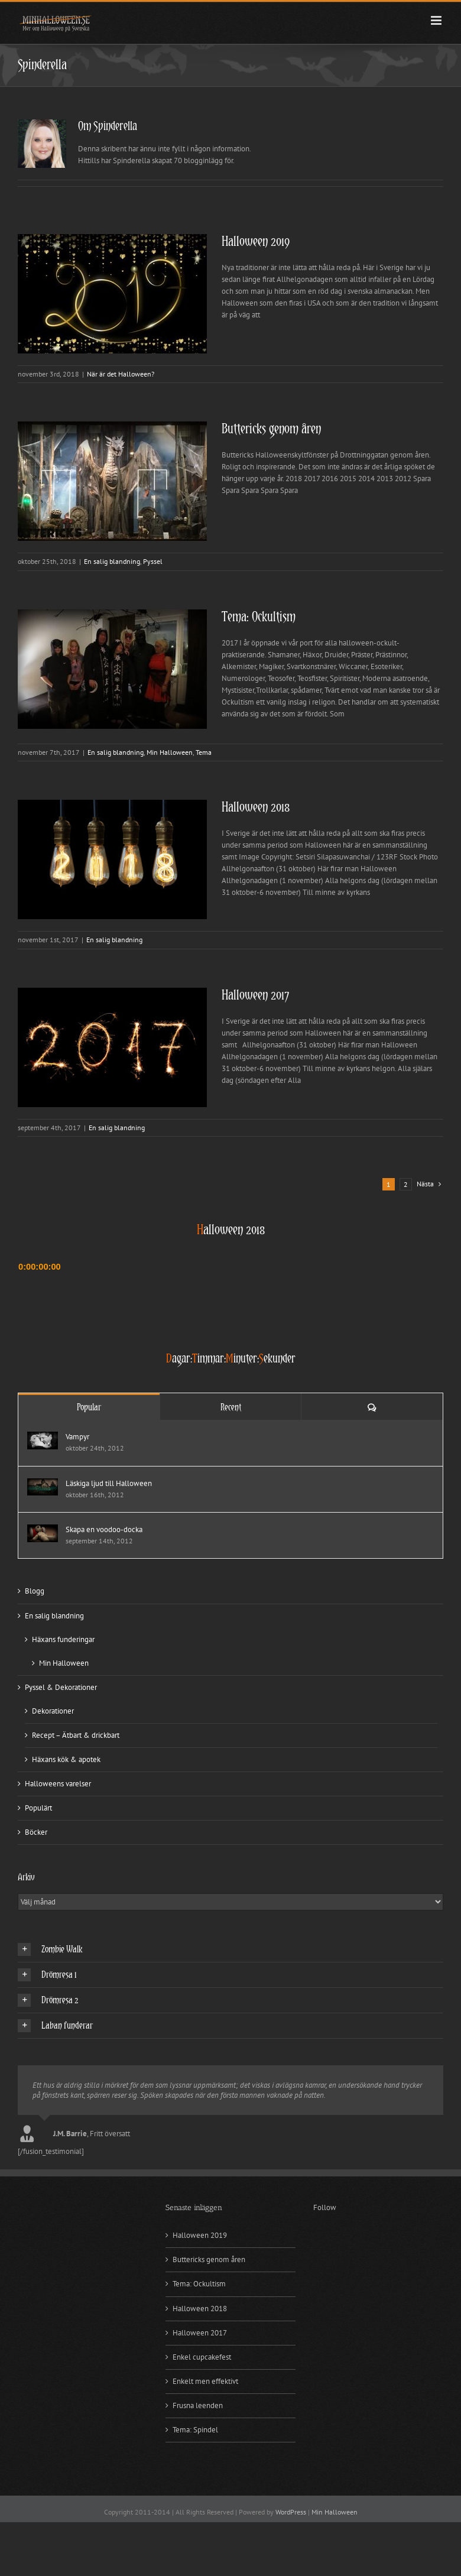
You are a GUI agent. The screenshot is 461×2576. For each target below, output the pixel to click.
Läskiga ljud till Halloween (109, 1483)
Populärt (38, 1808)
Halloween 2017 (256, 996)
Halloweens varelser (58, 1784)
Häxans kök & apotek (66, 1759)
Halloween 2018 (256, 808)
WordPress (290, 2511)
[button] (230, 1949)
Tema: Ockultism (259, 617)
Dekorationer (53, 1711)
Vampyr (77, 1437)
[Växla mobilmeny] (437, 20)
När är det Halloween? (120, 373)
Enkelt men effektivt (205, 2381)
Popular (89, 1407)
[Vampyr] (42, 1437)
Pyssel (153, 561)
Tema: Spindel (195, 2430)
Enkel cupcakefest (202, 2357)
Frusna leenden (198, 2405)
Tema (204, 752)
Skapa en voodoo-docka (104, 1529)
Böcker (36, 1832)
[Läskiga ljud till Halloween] (42, 1484)
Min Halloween (170, 752)
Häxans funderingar (63, 1639)
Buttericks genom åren (271, 429)
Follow (324, 2207)
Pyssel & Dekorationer (61, 1687)
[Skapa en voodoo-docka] (42, 1530)
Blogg (34, 1591)
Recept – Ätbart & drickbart (75, 1735)
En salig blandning (112, 561)
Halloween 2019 (256, 242)
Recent (230, 1407)
